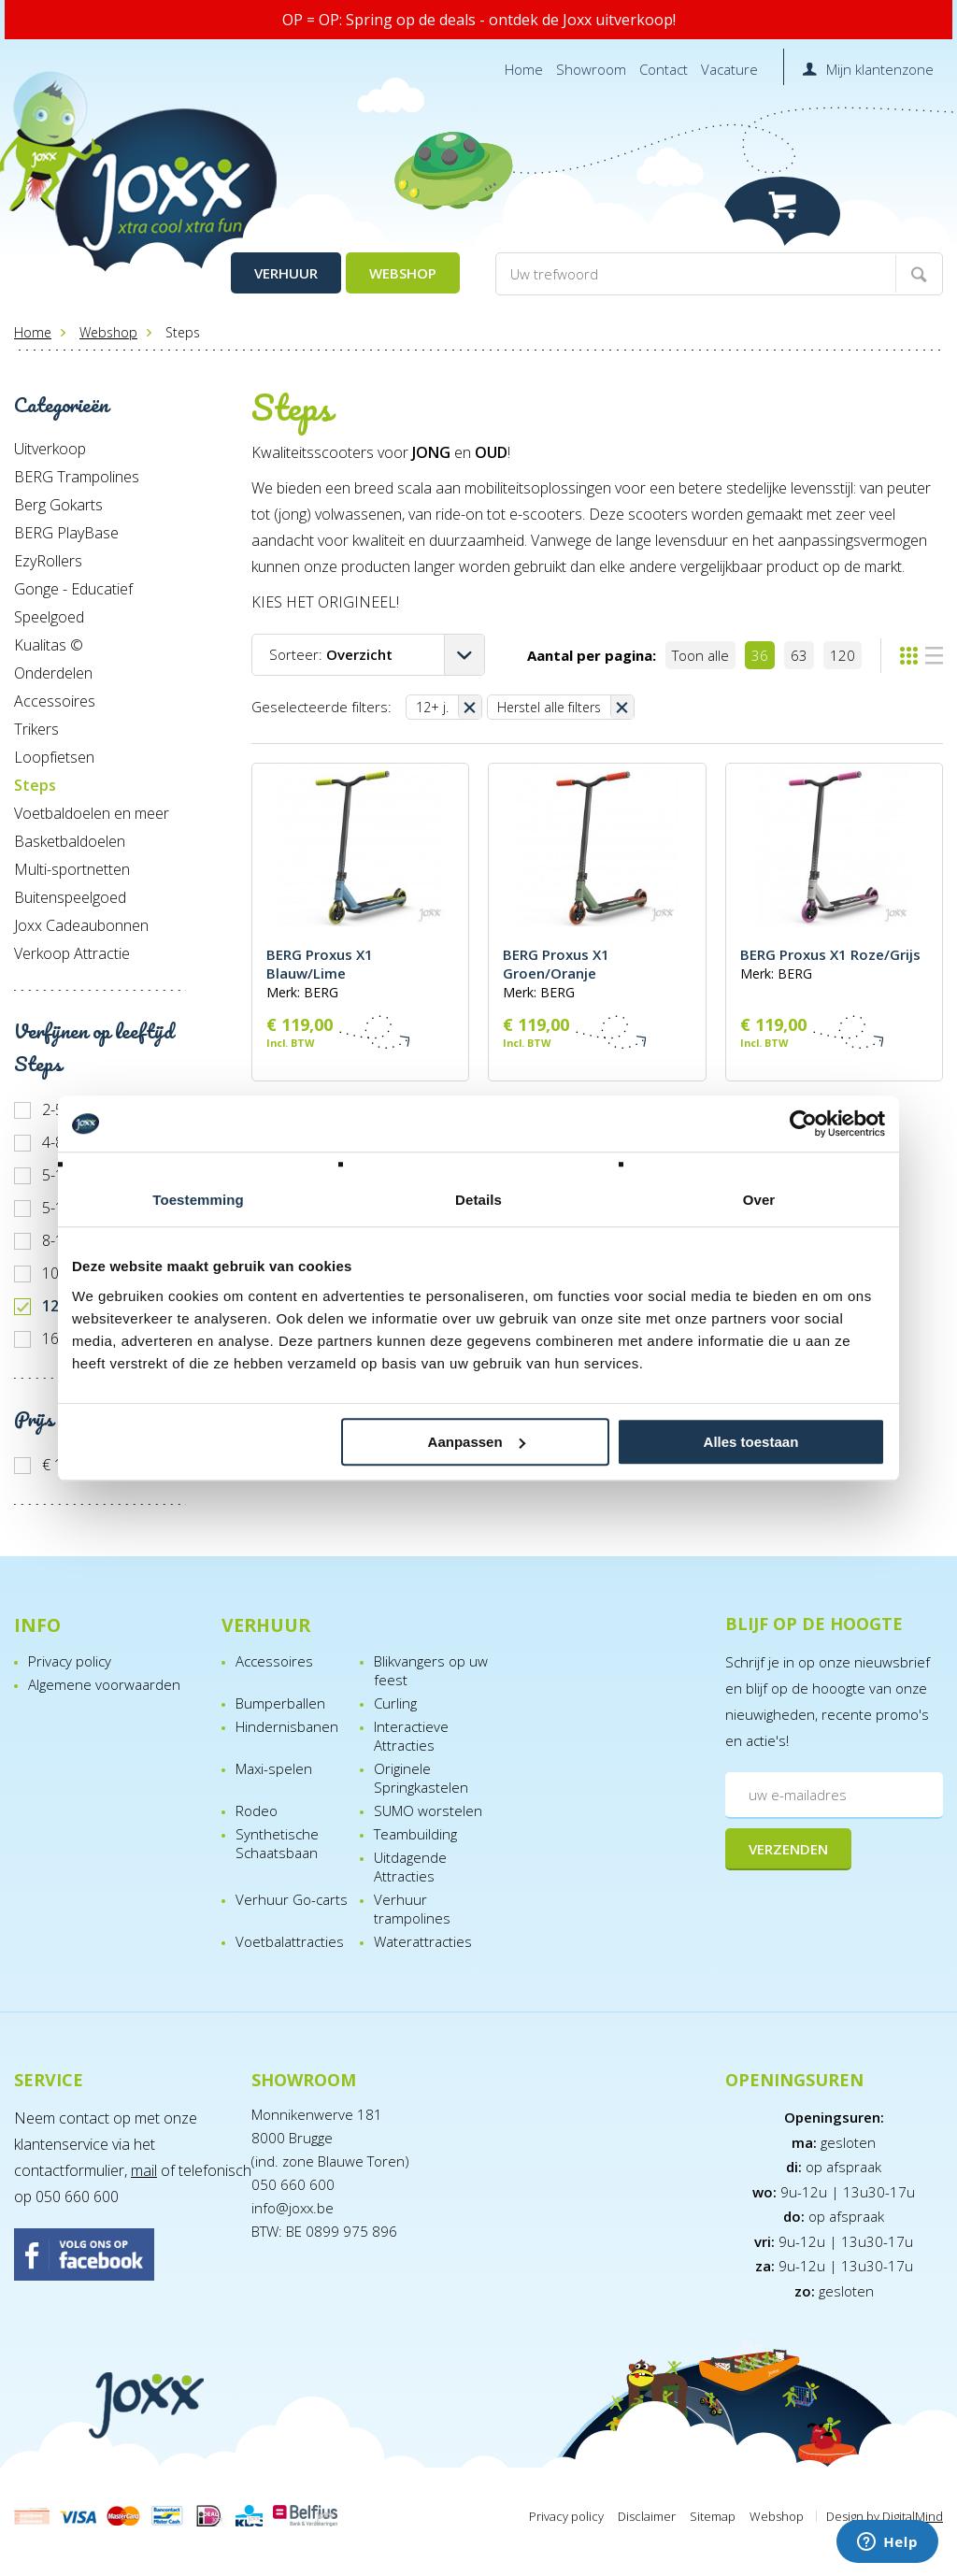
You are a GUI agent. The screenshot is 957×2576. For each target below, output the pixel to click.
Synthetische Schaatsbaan (277, 1843)
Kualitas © (48, 645)
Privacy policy (69, 1661)
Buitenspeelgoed (70, 897)
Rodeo (257, 1810)
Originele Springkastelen (421, 1777)
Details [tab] (478, 1200)
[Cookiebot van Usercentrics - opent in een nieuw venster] (803, 1123)
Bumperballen (280, 1703)
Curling (395, 1703)
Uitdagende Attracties (410, 1866)
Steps (35, 785)
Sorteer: (331, 654)
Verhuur (286, 273)
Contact (663, 69)
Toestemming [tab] (198, 1200)
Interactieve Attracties (411, 1735)
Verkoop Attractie (72, 953)
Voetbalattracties (290, 1941)
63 (799, 655)
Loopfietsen (54, 757)
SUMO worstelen (428, 1810)
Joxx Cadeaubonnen (81, 925)
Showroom (591, 69)
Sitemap (713, 2516)
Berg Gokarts (58, 504)
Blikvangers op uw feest (431, 1670)
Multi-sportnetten (72, 869)
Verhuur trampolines (412, 1908)
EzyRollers (48, 561)
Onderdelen (53, 673)
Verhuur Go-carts (292, 1899)
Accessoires (54, 701)
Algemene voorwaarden (104, 1684)
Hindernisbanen (287, 1726)
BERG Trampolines (76, 476)
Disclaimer (647, 2516)
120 (842, 655)
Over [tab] (759, 1200)
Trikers (36, 729)
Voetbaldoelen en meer (91, 813)
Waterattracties (423, 1941)
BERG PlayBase (66, 532)
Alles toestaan (751, 1442)
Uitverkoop (50, 448)
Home (524, 69)
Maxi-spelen (274, 1768)
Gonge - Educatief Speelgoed (73, 603)
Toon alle (700, 655)
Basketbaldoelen (69, 841)
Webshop (402, 273)
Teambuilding (415, 1834)
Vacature (729, 69)
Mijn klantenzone (880, 69)
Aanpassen (476, 1442)
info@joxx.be (292, 2207)
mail (144, 2170)
